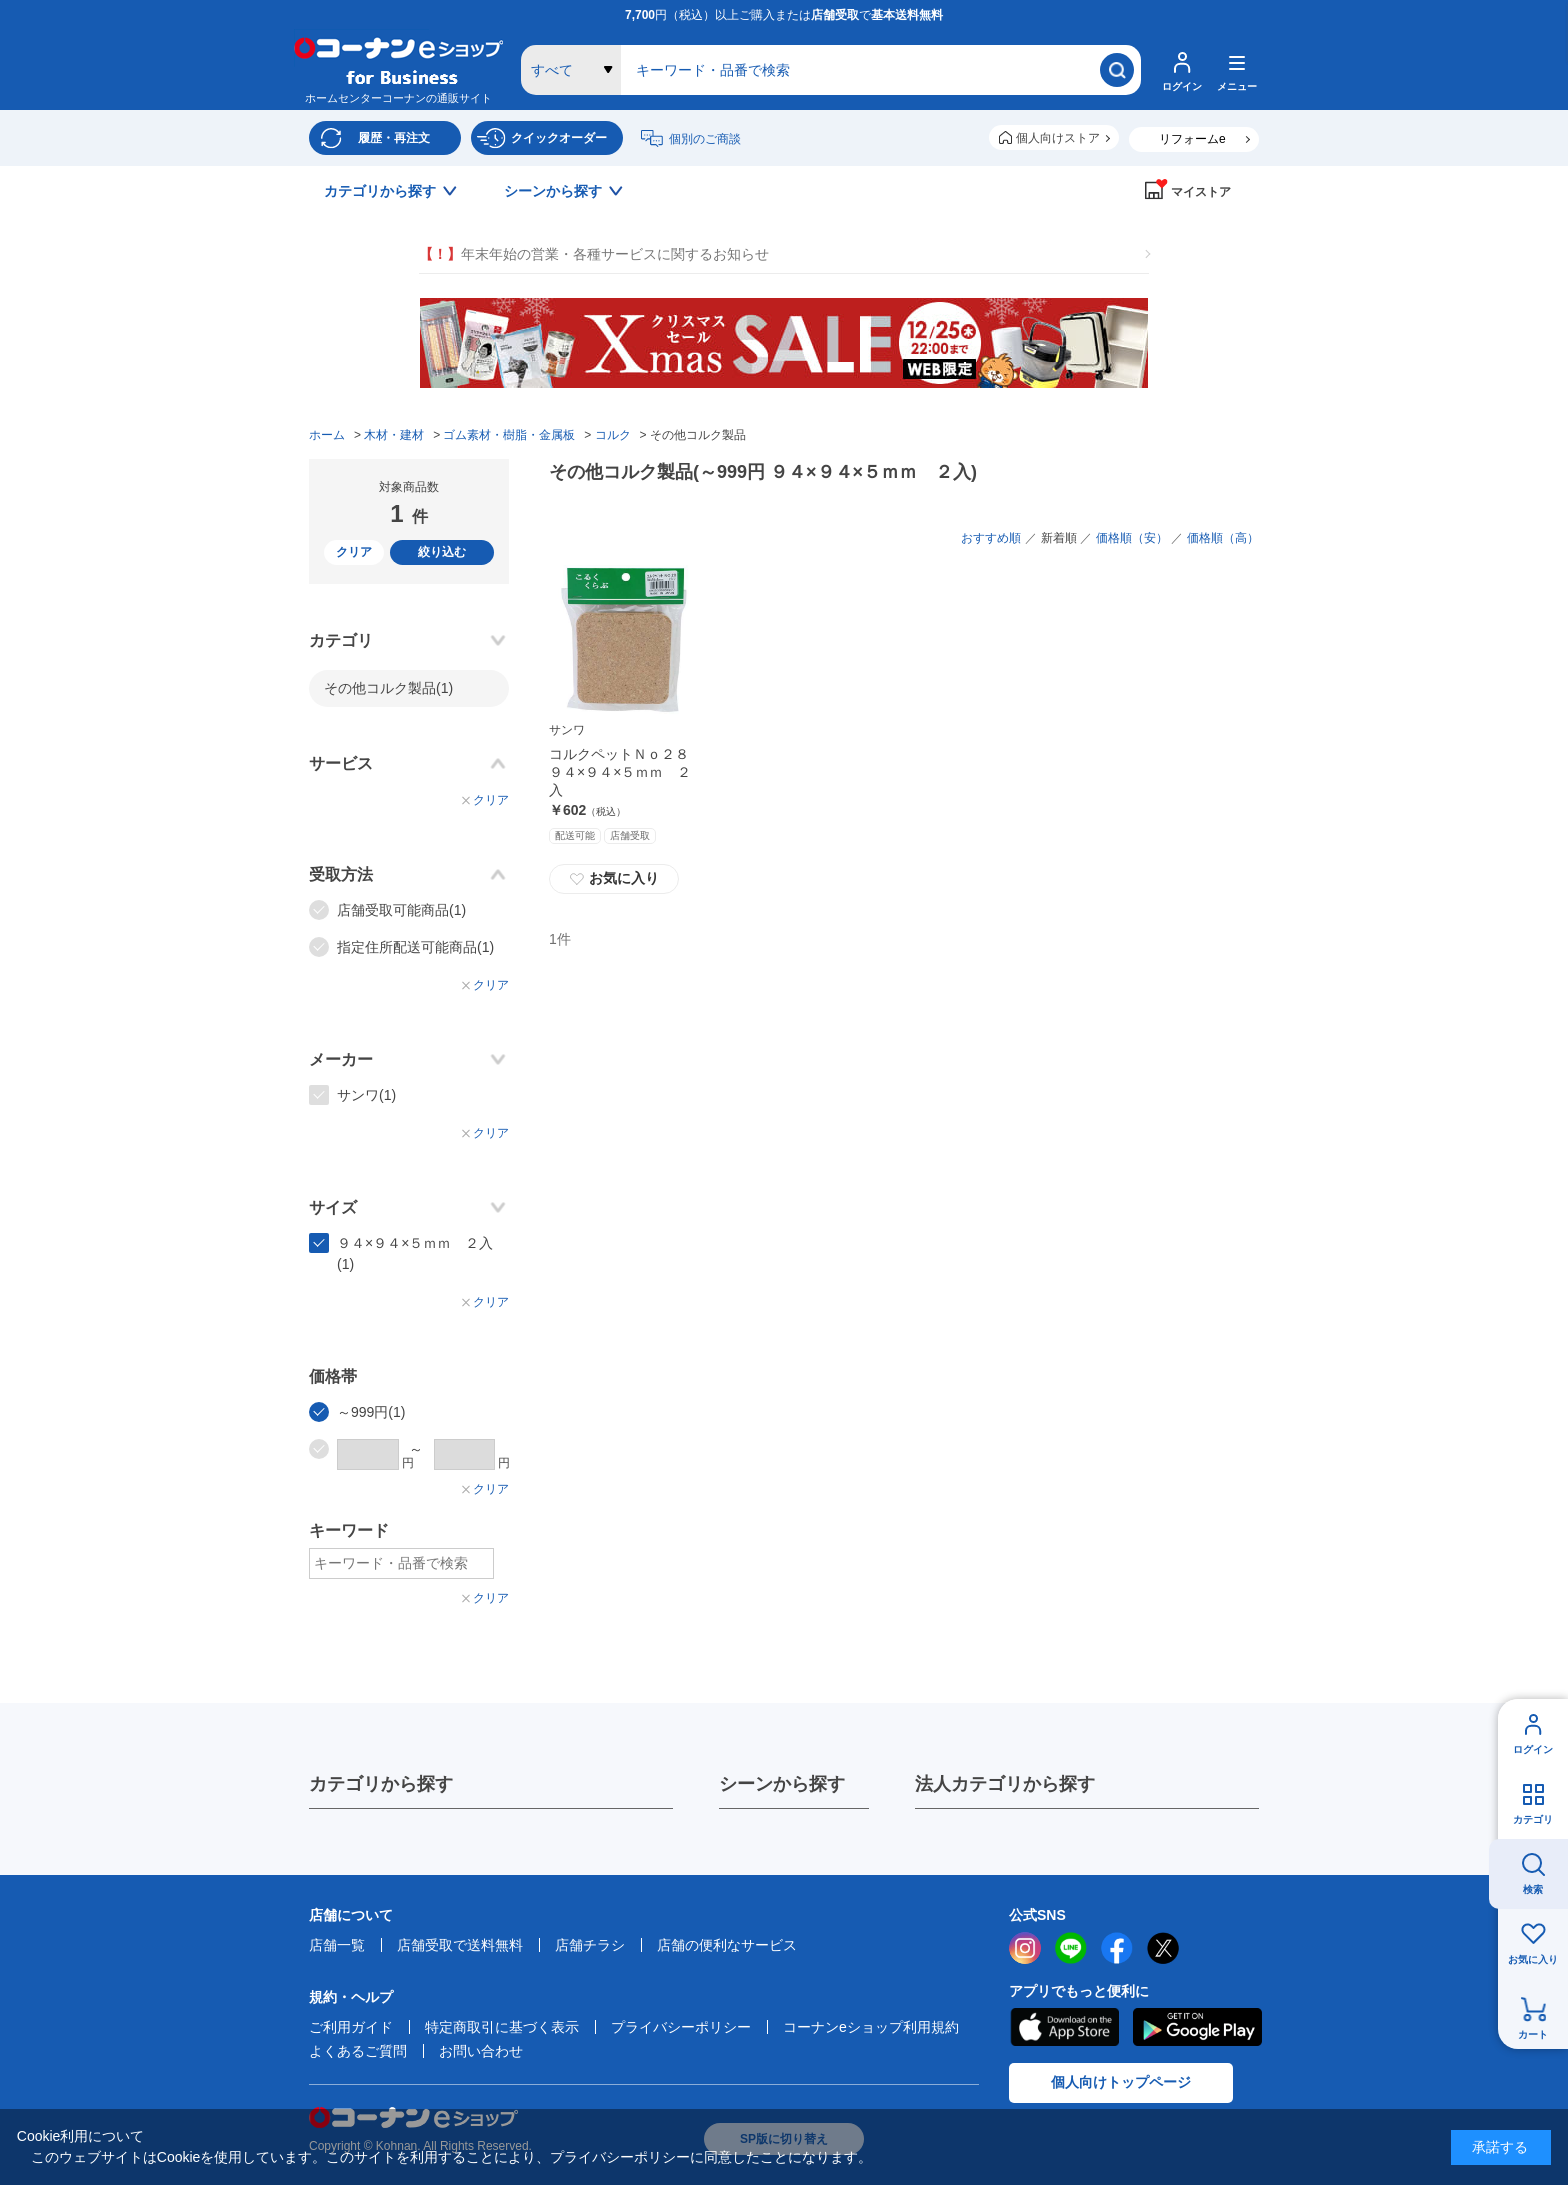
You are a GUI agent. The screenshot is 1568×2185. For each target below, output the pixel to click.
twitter (1163, 1948)
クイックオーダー (559, 138)
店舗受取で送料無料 (460, 1945)
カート (1533, 2034)
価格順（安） (1132, 538)
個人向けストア (1058, 138)
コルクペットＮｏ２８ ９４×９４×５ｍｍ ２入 (626, 772)
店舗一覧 (337, 1945)
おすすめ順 (991, 538)
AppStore (1064, 2027)
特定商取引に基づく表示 (502, 2027)
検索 (1533, 1889)
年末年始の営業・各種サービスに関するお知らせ (594, 254)
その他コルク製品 (388, 688)
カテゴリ (1533, 1819)
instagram (1025, 1948)
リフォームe (1192, 139)
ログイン (1533, 1749)
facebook (1117, 1948)
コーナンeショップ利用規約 (871, 2027)
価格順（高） (1223, 538)
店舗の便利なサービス (727, 1945)
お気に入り (1533, 1959)
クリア (354, 552)
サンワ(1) (366, 1095)
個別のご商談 (705, 139)
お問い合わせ (481, 2051)
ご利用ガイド (351, 2027)
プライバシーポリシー (681, 2027)
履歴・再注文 (394, 138)
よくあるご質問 (358, 2051)
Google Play (1197, 2027)
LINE (1071, 1948)
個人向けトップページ (1121, 2082)
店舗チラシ (590, 1945)
